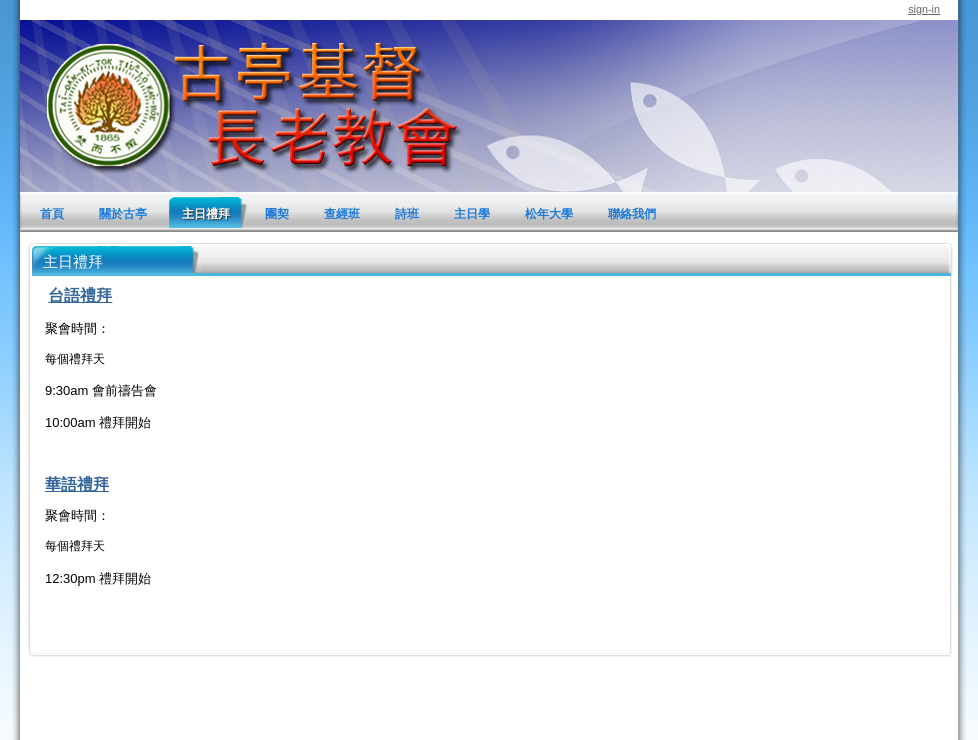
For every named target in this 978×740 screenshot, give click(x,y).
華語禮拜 (77, 484)
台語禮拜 (80, 295)
